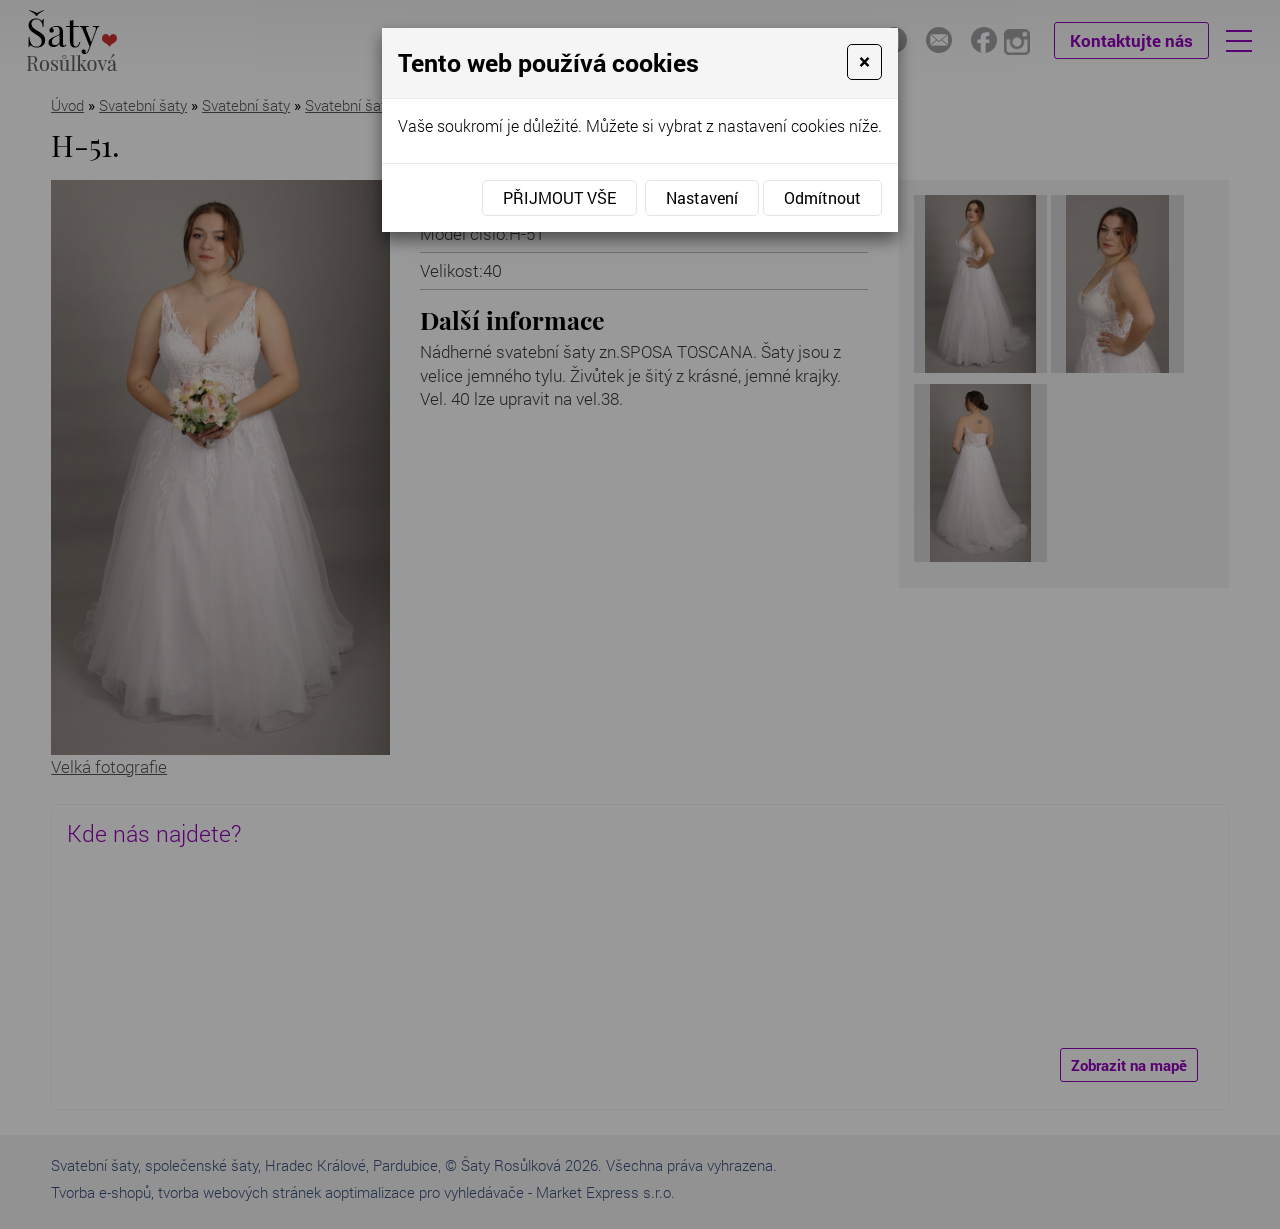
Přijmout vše (559, 197)
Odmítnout (822, 197)
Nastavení (702, 197)
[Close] (864, 62)
